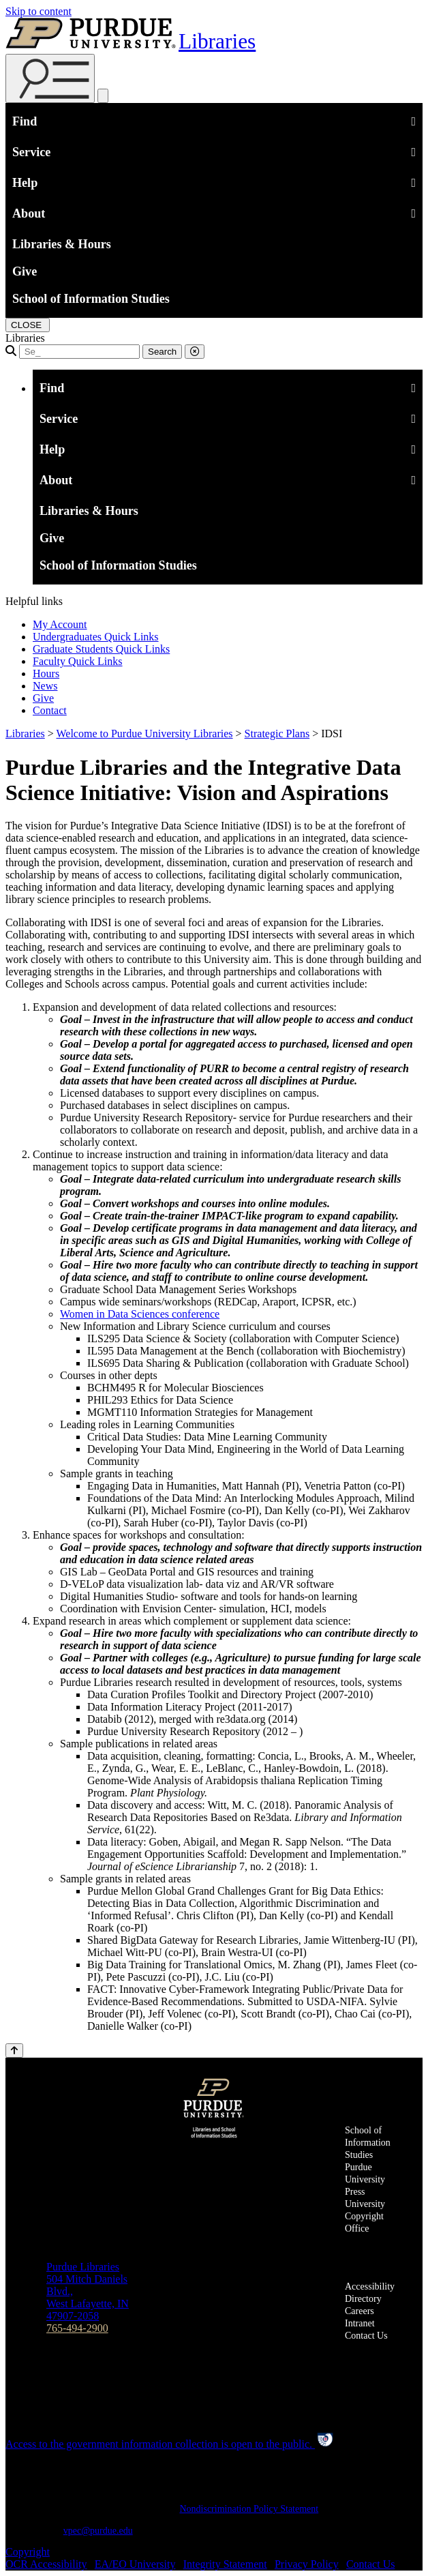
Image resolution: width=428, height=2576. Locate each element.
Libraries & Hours (61, 244)
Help (214, 181)
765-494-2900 (77, 2328)
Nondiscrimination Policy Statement (248, 2509)
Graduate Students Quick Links (101, 649)
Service (214, 150)
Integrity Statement (225, 2564)
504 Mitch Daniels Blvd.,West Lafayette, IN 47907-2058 (87, 2297)
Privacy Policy (307, 2564)
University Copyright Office (365, 2216)
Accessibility (370, 2286)
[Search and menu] (50, 78)
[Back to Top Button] (14, 2050)
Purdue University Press (365, 2179)
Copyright (27, 2552)
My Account (60, 624)
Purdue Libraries (82, 2266)
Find (214, 120)
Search (162, 351)
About (214, 212)
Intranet (360, 2323)
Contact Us (366, 2335)
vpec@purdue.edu (98, 2531)
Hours (46, 673)
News (45, 686)
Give (24, 271)
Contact (50, 710)
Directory (363, 2299)
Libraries (217, 41)
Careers (359, 2311)
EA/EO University (135, 2564)
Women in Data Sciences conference (139, 1314)
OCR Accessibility (46, 2564)
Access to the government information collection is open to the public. (170, 2444)
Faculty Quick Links (78, 661)
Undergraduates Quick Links (96, 636)
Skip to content (38, 11)
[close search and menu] (102, 96)
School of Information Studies (91, 299)
